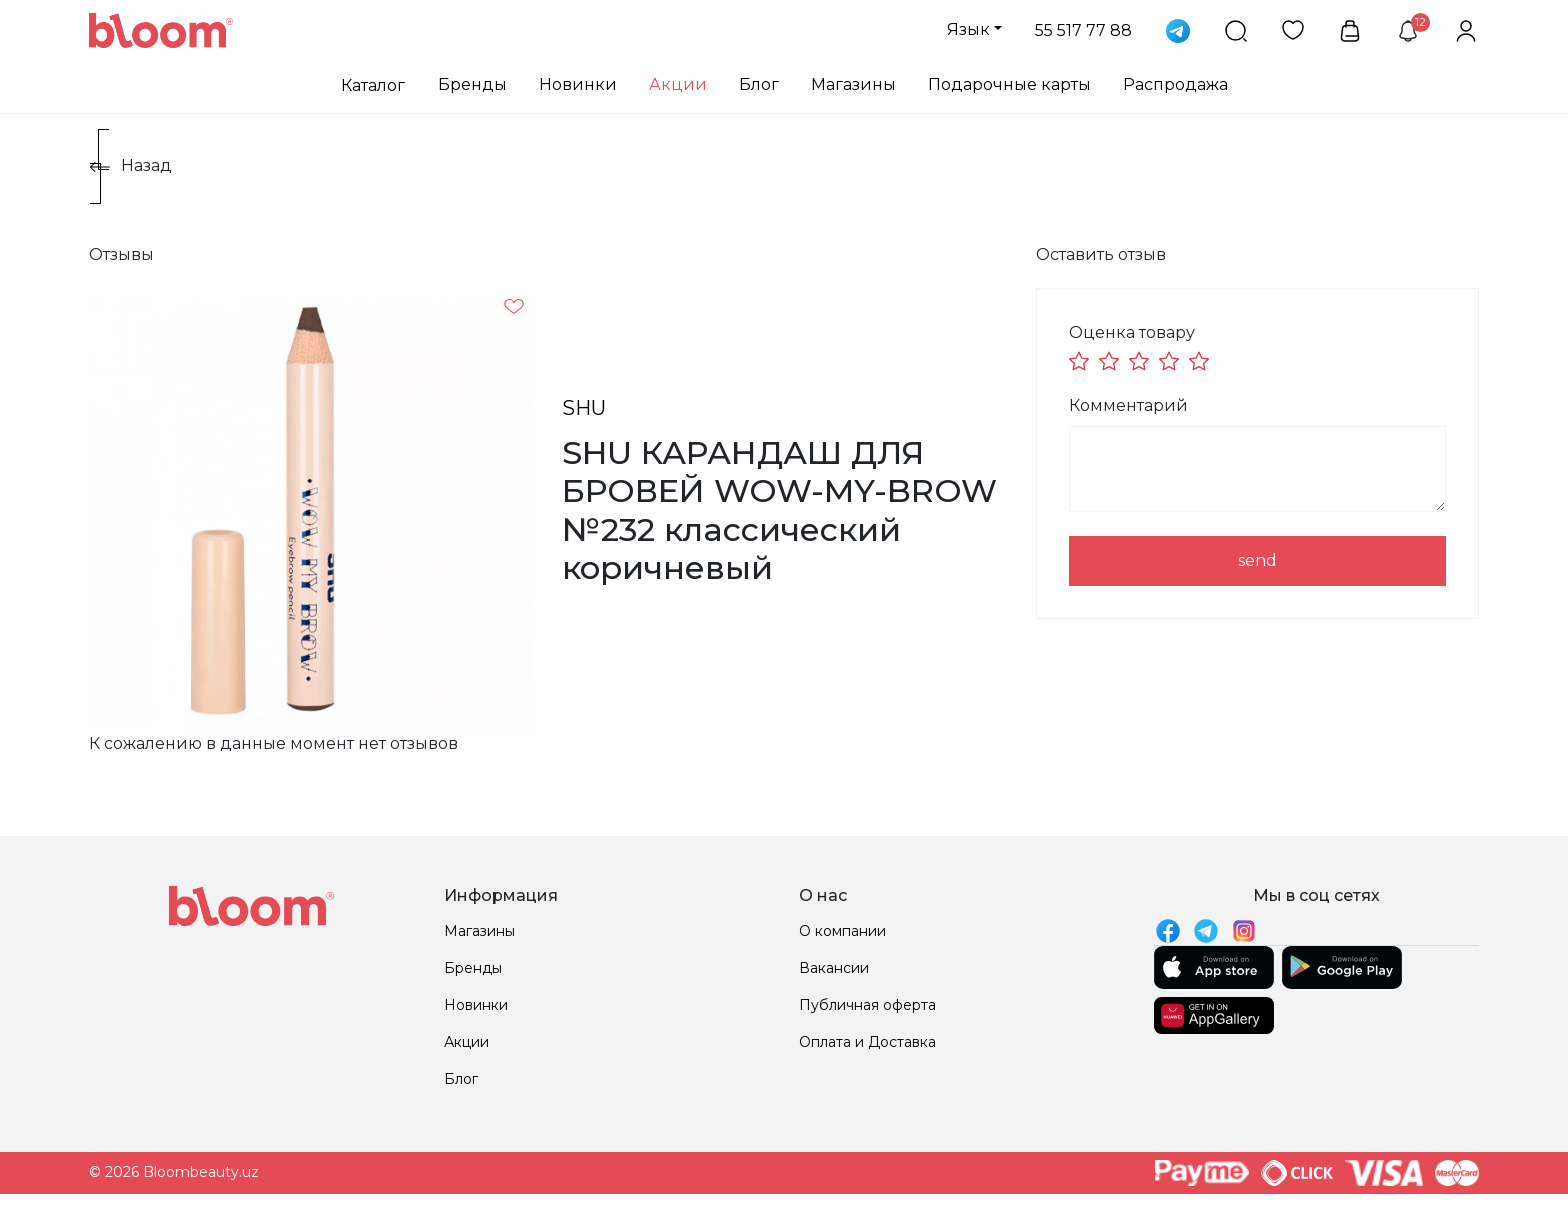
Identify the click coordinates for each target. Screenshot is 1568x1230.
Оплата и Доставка (867, 1042)
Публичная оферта (867, 1005)
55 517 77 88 (1083, 30)
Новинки (578, 84)
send (1257, 560)
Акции (678, 84)
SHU (584, 408)
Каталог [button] (373, 85)
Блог (759, 84)
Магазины (853, 84)
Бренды (472, 84)
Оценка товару (1132, 332)
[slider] (1141, 361)
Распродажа (1175, 84)
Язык (968, 29)
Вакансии (834, 968)
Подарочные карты (1009, 84)
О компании (842, 931)
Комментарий (1128, 405)
